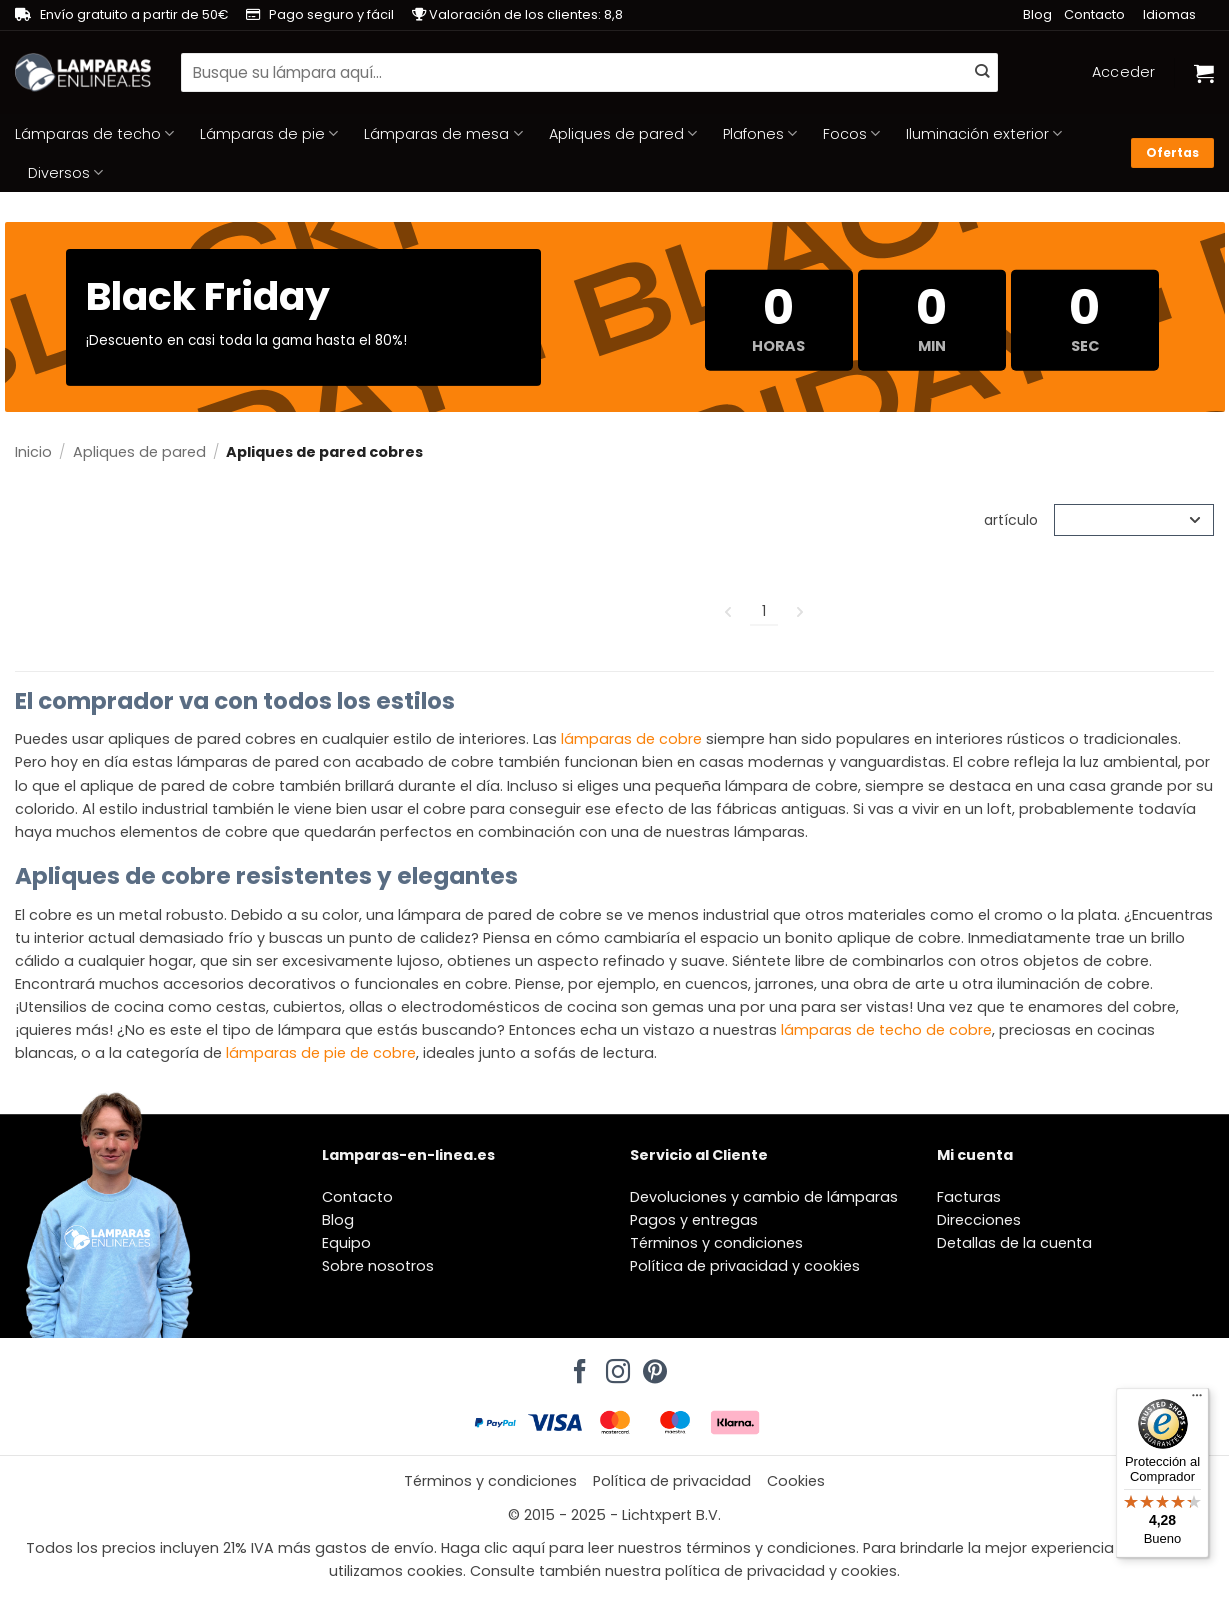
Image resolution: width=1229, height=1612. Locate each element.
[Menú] (1197, 1400)
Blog (1037, 14)
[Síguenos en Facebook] (577, 1366)
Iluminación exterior (984, 134)
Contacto (1094, 14)
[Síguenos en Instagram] (615, 1366)
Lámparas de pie (269, 134)
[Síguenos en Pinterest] (652, 1366)
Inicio (33, 452)
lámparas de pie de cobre (321, 1053)
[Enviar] (982, 73)
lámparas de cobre (631, 739)
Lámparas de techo (94, 134)
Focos (851, 134)
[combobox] (589, 72)
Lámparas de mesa (443, 134)
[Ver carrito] (1204, 73)
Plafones (760, 134)
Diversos (65, 173)
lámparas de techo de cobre (886, 1030)
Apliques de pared (623, 134)
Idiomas (1169, 14)
